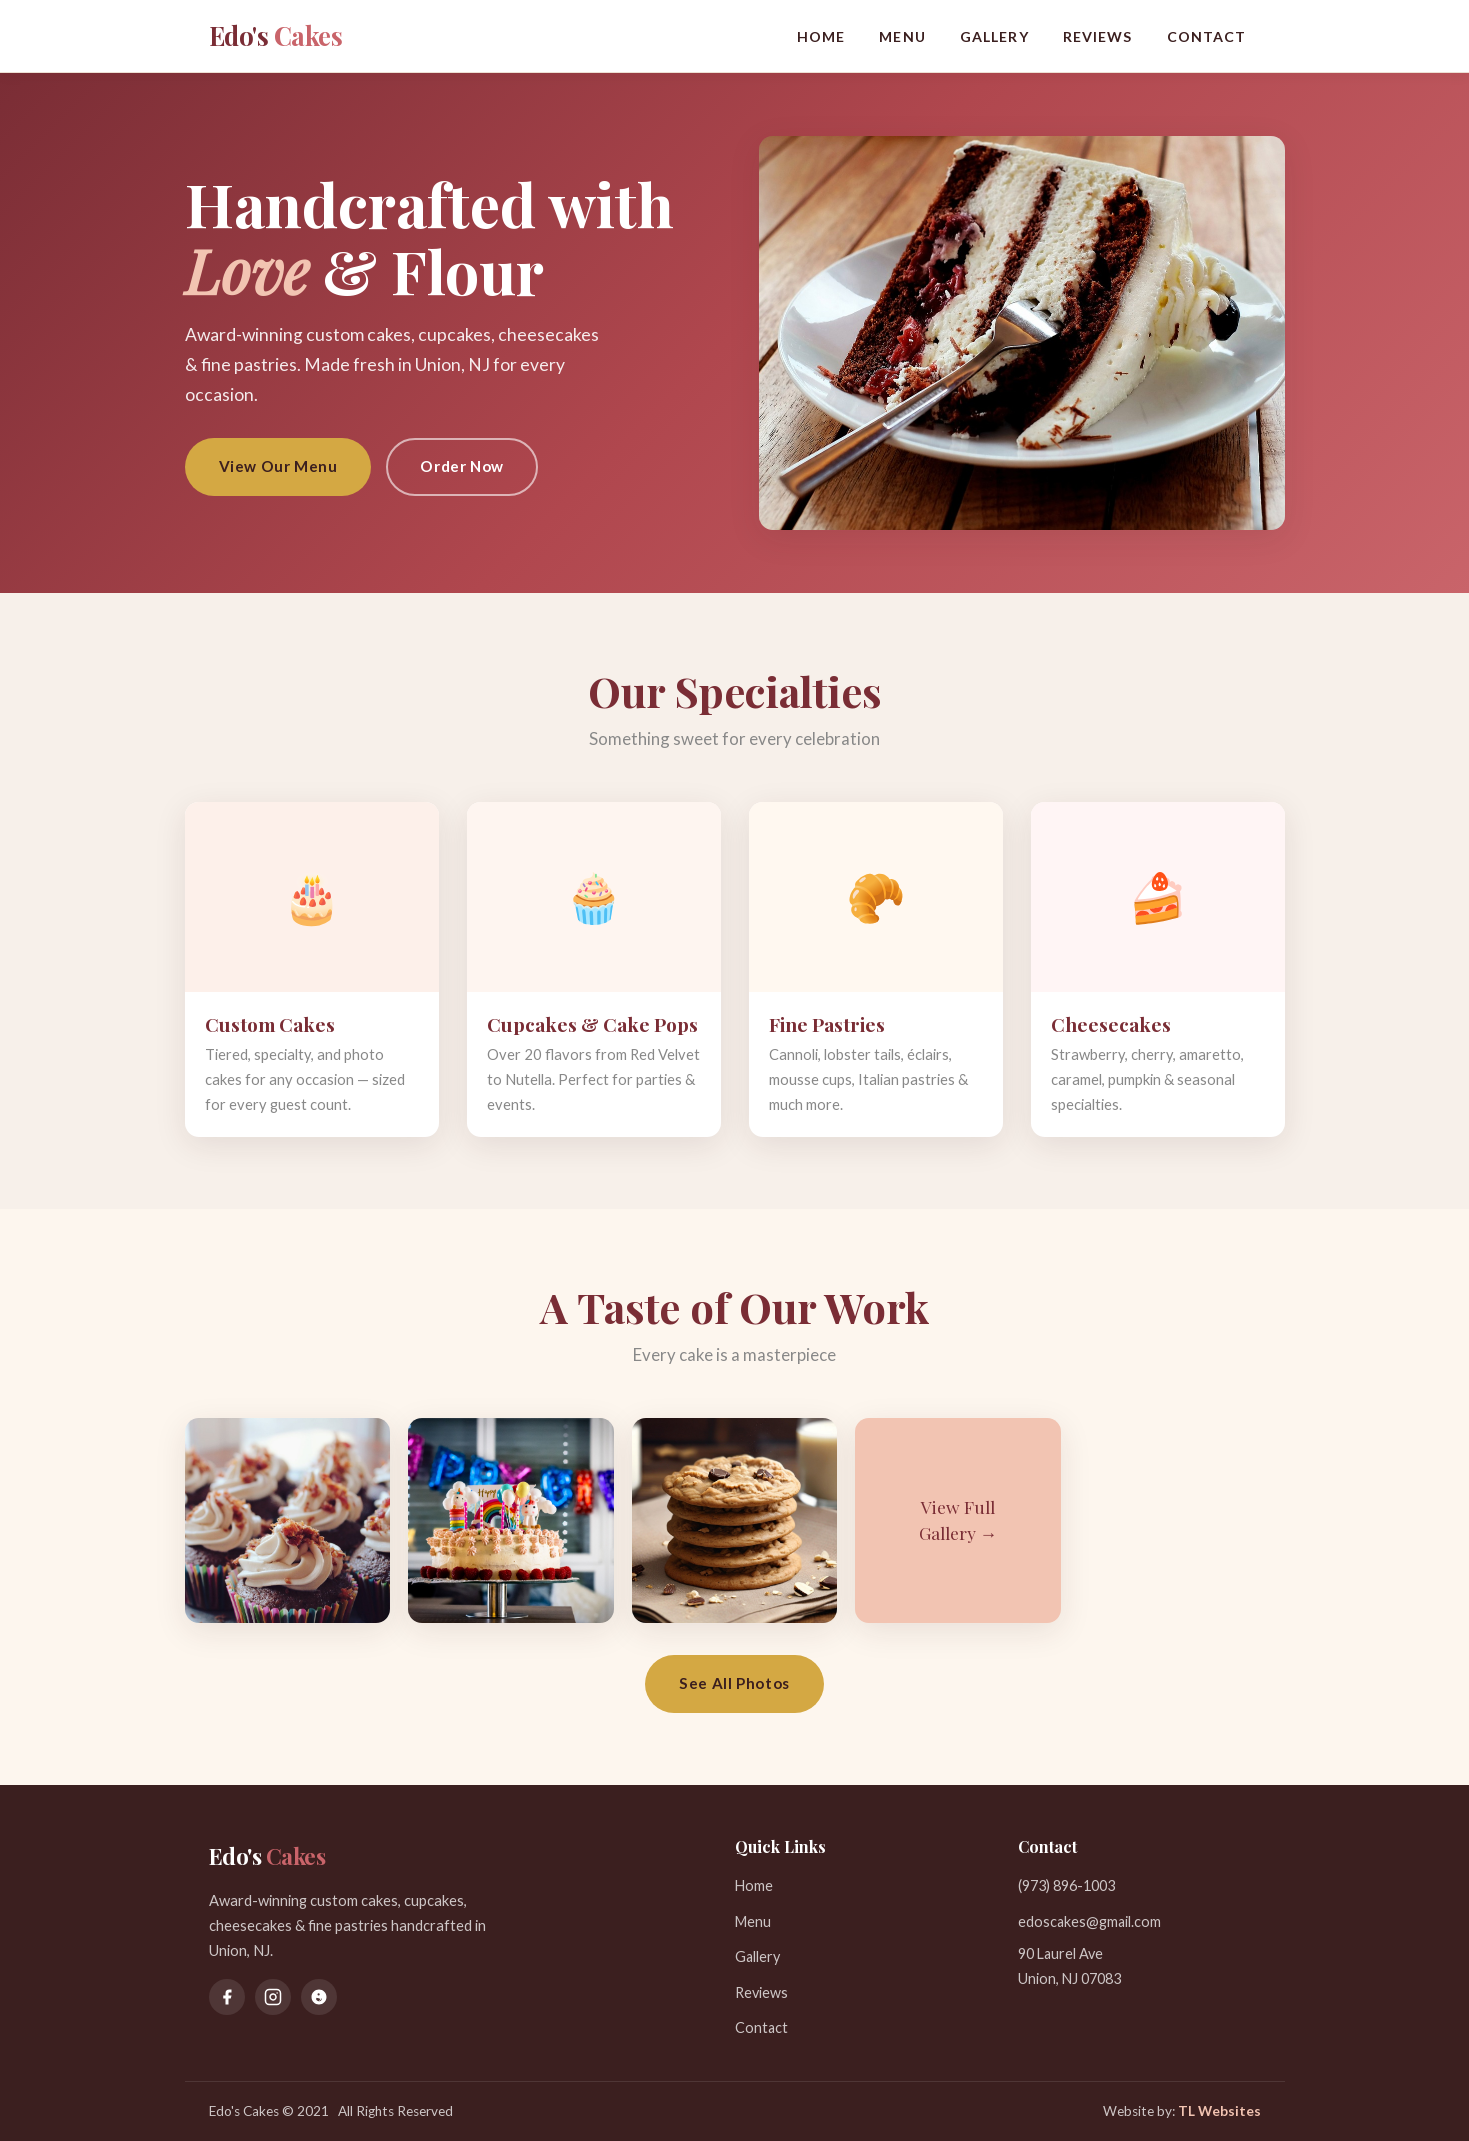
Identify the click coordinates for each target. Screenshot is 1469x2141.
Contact (1207, 36)
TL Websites (1219, 2111)
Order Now (461, 466)
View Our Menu (278, 466)
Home (821, 36)
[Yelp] (319, 1997)
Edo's (276, 35)
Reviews (1098, 36)
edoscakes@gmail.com (1089, 1921)
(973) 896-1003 (1066, 1885)
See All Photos (734, 1683)
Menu (902, 36)
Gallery (994, 36)
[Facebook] (227, 1997)
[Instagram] (273, 1997)
